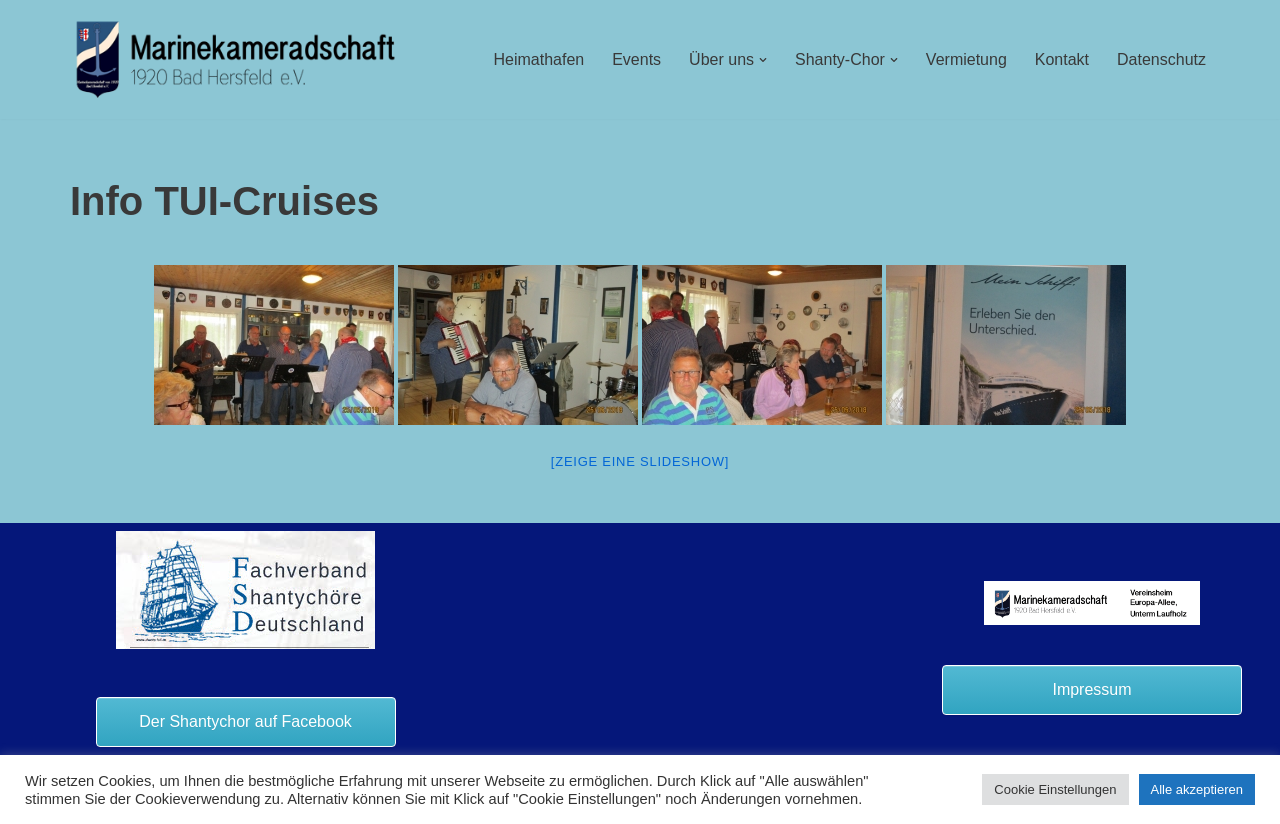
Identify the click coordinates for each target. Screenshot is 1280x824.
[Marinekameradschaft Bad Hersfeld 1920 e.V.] (236, 59)
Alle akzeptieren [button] (1197, 789)
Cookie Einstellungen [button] (1055, 789)
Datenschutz (1161, 59)
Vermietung (966, 59)
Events (636, 59)
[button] (763, 60)
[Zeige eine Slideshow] (640, 461)
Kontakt (1062, 59)
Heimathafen (538, 59)
